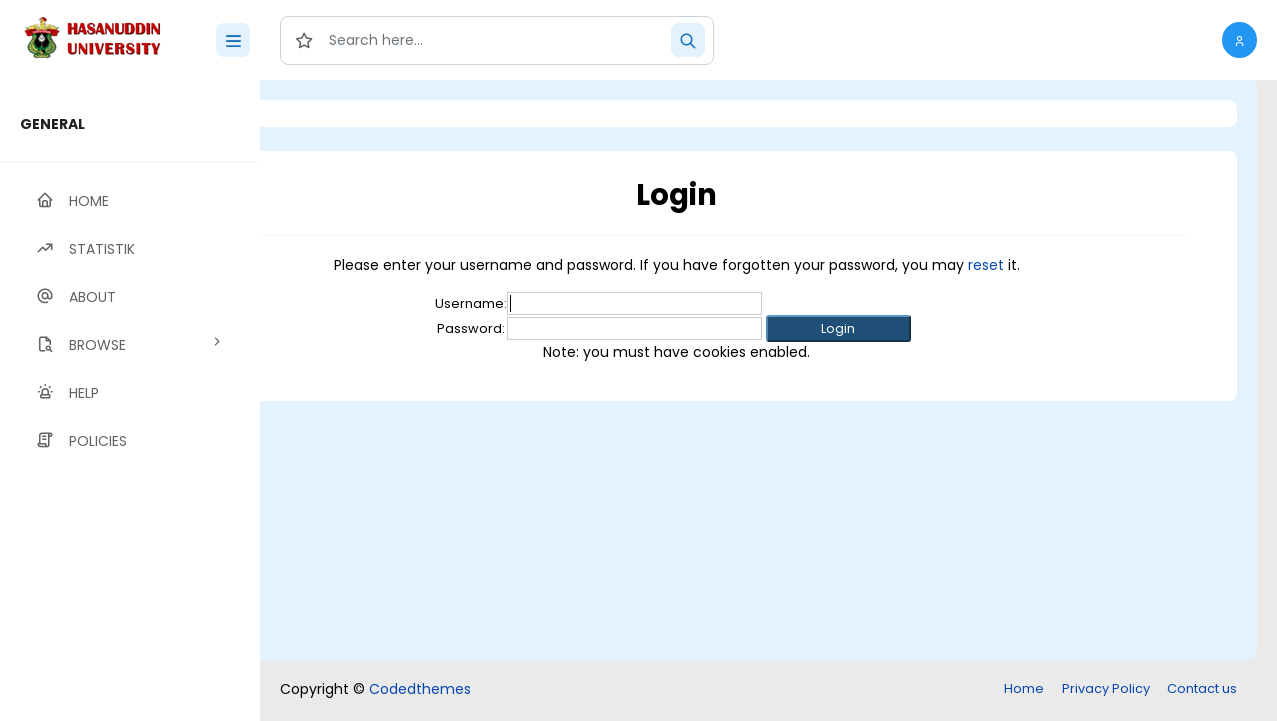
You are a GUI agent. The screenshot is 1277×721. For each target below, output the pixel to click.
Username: (553, 303)
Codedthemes (420, 689)
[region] (130, 400)
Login (345, 113)
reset (1068, 265)
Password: (553, 328)
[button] (1239, 40)
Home (1024, 688)
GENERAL (52, 124)
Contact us (1202, 688)
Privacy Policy (1106, 688)
